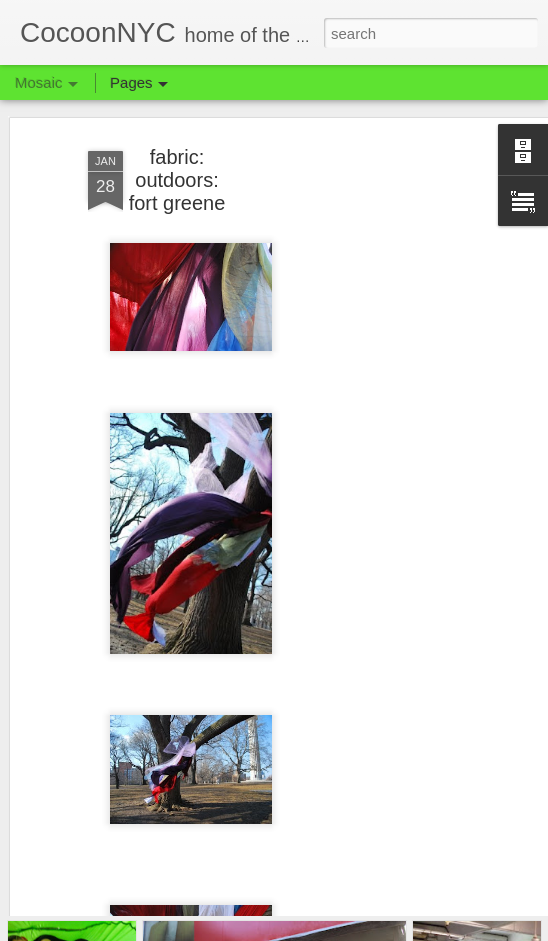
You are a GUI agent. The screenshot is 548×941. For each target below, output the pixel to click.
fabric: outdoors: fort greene (177, 150)
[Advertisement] (376, 426)
